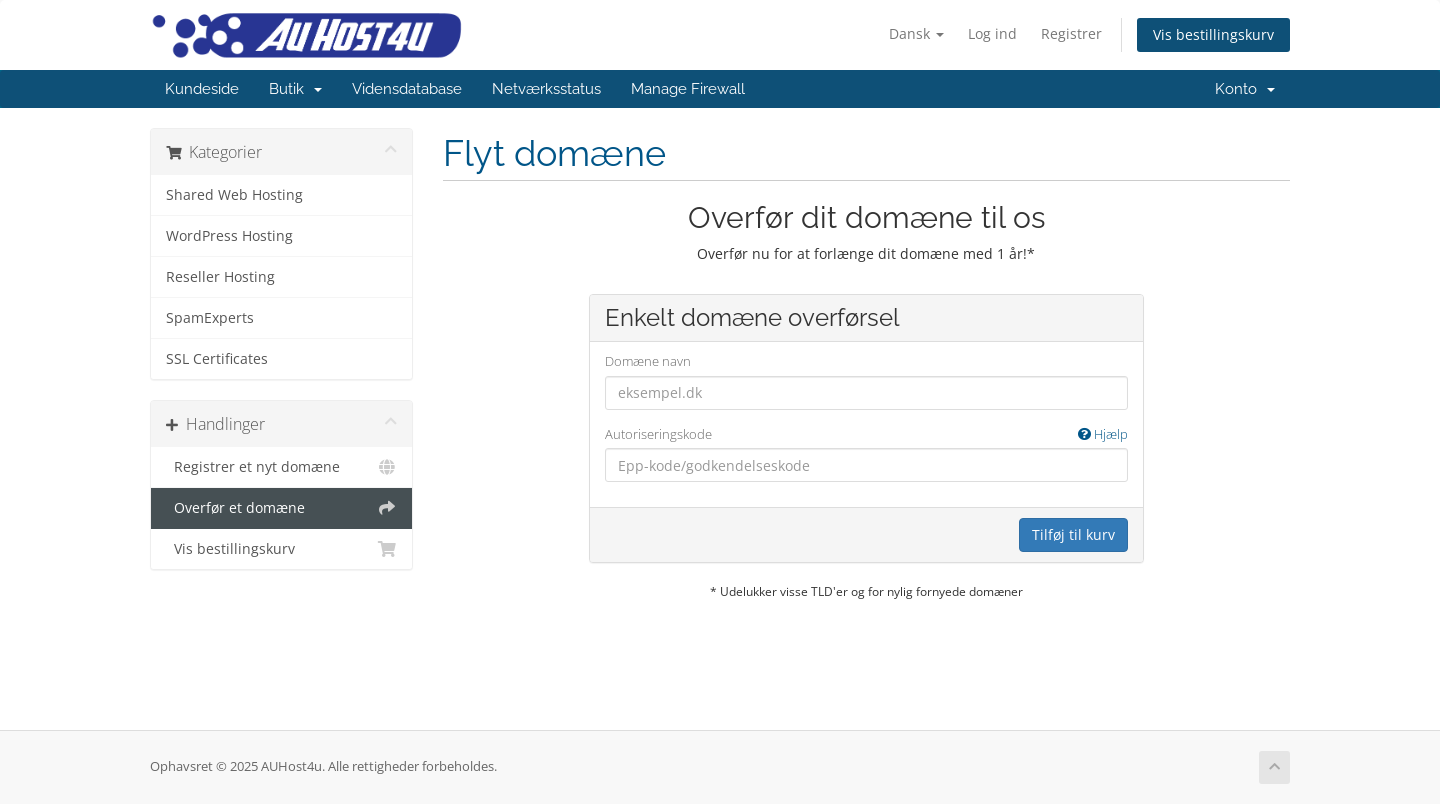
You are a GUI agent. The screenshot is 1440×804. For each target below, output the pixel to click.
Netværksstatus (546, 89)
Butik (295, 89)
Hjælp (1103, 434)
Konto (1245, 89)
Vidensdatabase (407, 89)
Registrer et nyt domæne (281, 467)
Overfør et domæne (281, 508)
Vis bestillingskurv (1213, 34)
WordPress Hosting (229, 236)
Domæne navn (648, 361)
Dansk (916, 33)
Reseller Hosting (220, 277)
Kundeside (202, 89)
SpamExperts (210, 318)
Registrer (1071, 33)
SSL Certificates (217, 359)
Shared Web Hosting (234, 195)
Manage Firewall (688, 89)
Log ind (992, 33)
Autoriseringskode (866, 434)
